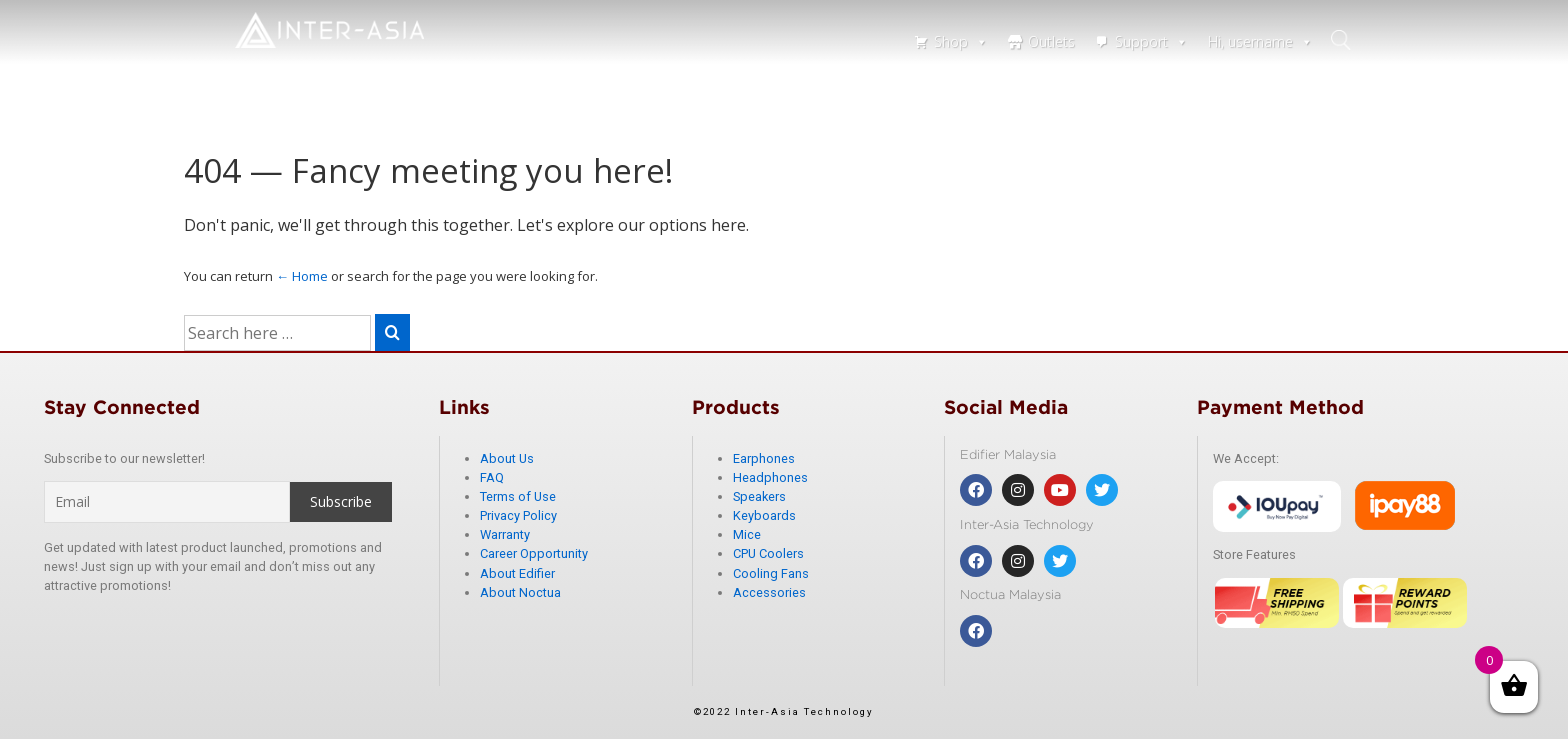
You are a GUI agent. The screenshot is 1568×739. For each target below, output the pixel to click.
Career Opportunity (534, 553)
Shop (961, 41)
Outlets (1051, 41)
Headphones (770, 477)
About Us (507, 458)
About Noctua (520, 592)
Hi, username (1260, 41)
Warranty (505, 534)
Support (1151, 41)
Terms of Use (518, 496)
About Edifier (517, 573)
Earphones (764, 458)
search (1343, 40)
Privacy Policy (518, 515)
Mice (747, 534)
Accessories (769, 592)
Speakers (759, 496)
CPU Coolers (768, 553)
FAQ (492, 477)
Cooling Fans (771, 573)
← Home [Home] (302, 276)
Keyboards (764, 515)
